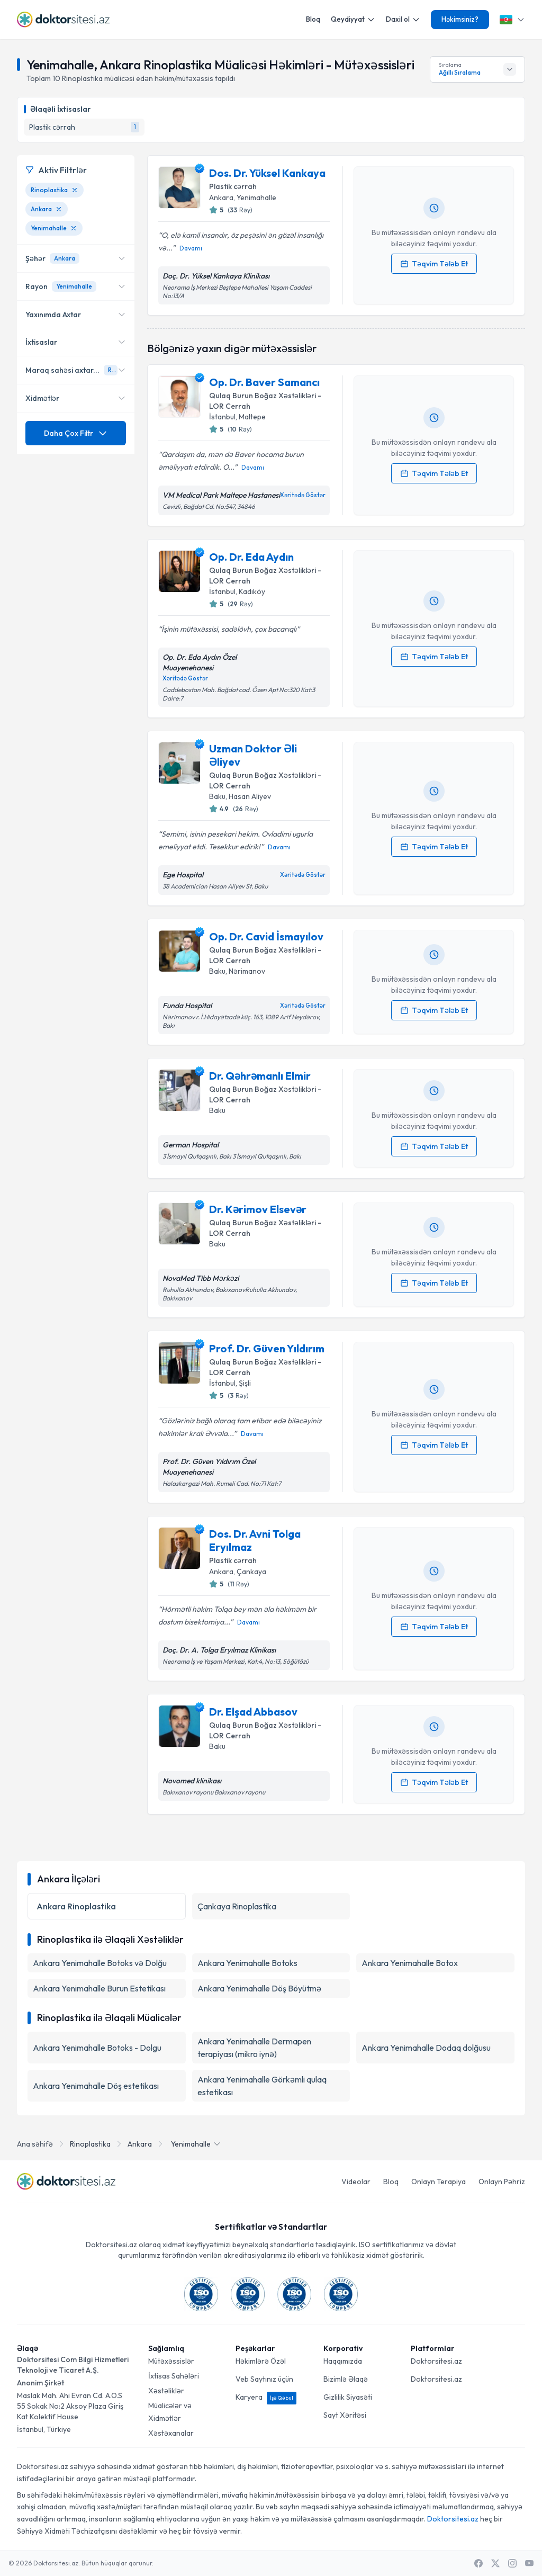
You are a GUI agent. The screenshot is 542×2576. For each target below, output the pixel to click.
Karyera (266, 2397)
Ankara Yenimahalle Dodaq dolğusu (426, 2047)
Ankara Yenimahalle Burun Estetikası (99, 1988)
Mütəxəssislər (171, 2361)
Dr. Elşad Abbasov (253, 1711)
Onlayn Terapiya (438, 2181)
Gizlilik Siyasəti (347, 2397)
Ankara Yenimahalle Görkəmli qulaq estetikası (262, 2085)
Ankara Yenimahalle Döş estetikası (96, 2085)
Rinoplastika (90, 2144)
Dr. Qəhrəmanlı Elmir (260, 1075)
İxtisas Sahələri (173, 2376)
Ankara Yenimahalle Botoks (247, 1963)
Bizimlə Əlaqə (345, 2379)
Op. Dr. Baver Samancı (264, 382)
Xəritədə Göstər (303, 495)
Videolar (356, 2181)
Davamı (190, 248)
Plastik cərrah (233, 186)
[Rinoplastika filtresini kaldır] (74, 190)
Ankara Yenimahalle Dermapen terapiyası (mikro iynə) (254, 2047)
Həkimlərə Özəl (261, 2361)
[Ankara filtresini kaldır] (58, 209)
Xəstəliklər (166, 2390)
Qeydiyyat (353, 19)
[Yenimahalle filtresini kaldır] (73, 228)
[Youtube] (529, 2563)
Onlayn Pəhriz (501, 2181)
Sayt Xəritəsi (344, 2415)
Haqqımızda (342, 2361)
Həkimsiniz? (459, 19)
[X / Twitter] (495, 2563)
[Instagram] (512, 2563)
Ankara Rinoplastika (76, 1906)
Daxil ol (403, 19)
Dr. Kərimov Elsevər (257, 1209)
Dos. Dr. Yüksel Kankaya (267, 172)
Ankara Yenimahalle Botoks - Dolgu (97, 2047)
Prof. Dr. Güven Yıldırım (266, 1348)
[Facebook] (478, 2563)
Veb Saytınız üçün (264, 2379)
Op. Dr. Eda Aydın (251, 556)
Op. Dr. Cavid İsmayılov (266, 936)
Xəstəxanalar (171, 2433)
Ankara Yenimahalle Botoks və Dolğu (100, 1963)
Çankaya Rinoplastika (236, 1906)
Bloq (313, 19)
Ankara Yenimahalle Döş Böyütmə (259, 1988)
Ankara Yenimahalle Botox (410, 1963)
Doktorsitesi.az (436, 2361)
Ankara (140, 2144)
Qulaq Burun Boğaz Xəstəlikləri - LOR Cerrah (265, 401)
